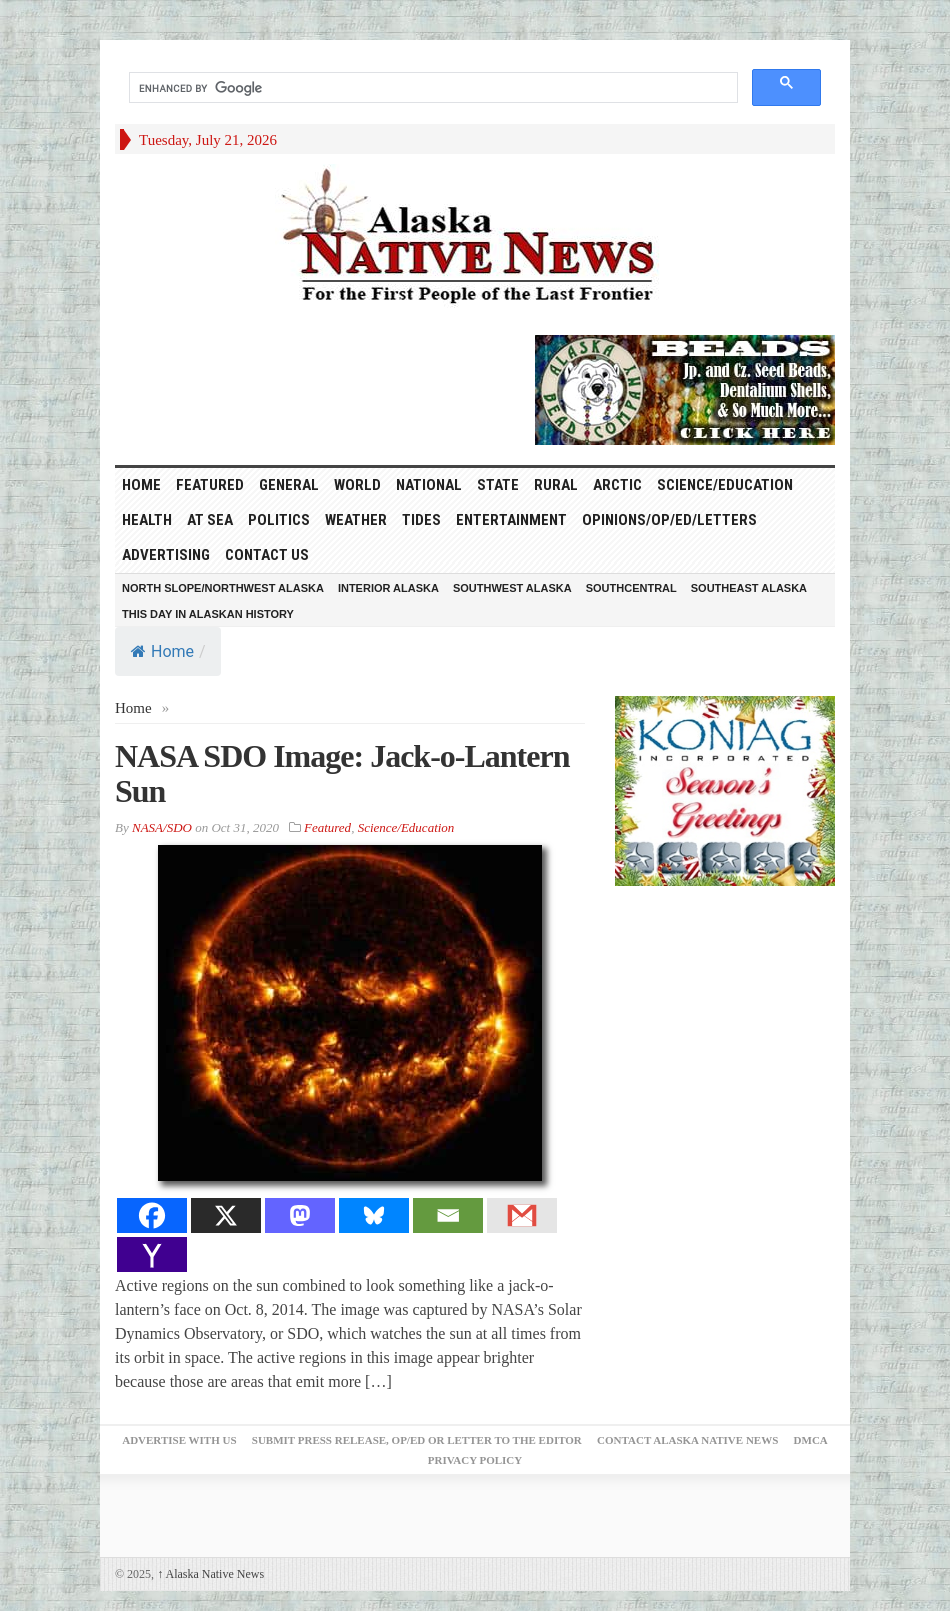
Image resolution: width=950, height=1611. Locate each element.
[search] (431, 88)
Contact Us (267, 555)
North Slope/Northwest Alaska (223, 588)
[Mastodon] (300, 1215)
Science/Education (725, 485)
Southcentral (631, 588)
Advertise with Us (179, 1440)
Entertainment (511, 520)
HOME (141, 485)
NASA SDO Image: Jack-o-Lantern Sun (342, 773)
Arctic (617, 485)
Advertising (166, 555)
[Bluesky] (374, 1215)
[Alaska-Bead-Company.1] (685, 388)
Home (162, 651)
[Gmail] (522, 1215)
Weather (356, 520)
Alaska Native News (210, 1574)
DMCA (811, 1440)
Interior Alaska (388, 588)
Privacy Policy (475, 1460)
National (429, 485)
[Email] (448, 1215)
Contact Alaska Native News (687, 1440)
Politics (279, 520)
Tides (421, 520)
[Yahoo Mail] (152, 1254)
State (498, 485)
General (289, 485)
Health (147, 520)
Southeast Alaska (749, 588)
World (357, 485)
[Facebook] (152, 1215)
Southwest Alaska (512, 588)
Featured (210, 485)
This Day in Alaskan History (208, 614)
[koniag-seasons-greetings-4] (725, 790)
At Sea (210, 520)
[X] (226, 1215)
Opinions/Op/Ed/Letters (669, 520)
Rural (556, 485)
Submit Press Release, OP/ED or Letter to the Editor (417, 1440)
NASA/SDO (162, 827)
